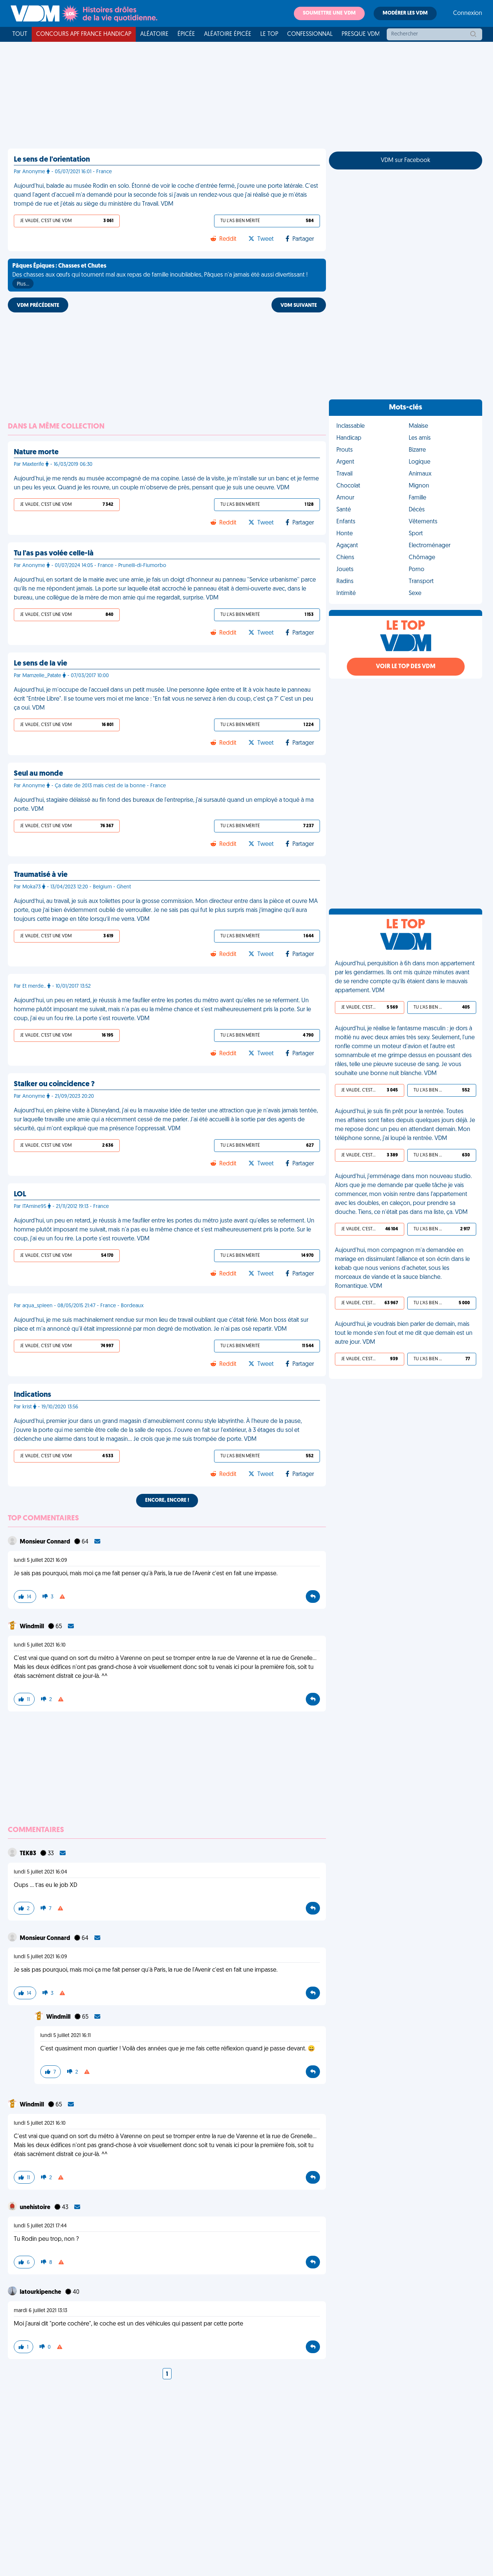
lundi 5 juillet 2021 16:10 (40, 1645)
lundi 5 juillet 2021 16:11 (65, 2035)
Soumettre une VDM (329, 13)
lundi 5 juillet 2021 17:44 (40, 2226)
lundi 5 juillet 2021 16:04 (40, 1872)
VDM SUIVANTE (298, 305)
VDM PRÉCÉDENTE (38, 305)
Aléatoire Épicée (227, 34)
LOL (20, 1194)
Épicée (186, 34)
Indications (32, 1395)
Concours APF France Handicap (83, 34)
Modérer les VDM (405, 13)
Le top (269, 34)
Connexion (467, 13)
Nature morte (36, 452)
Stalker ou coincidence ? (54, 1084)
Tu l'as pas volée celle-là (54, 553)
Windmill (32, 1627)
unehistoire (35, 2208)
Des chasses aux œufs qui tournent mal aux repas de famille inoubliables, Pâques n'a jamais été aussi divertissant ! (160, 276)
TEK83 (28, 1854)
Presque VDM (361, 34)
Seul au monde (38, 774)
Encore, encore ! (167, 1500)
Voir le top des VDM (406, 667)
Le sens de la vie (40, 663)
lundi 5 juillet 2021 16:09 (40, 1560)
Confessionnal (310, 34)
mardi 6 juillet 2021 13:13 (40, 2311)
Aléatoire (154, 34)
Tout (19, 34)
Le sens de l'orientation (52, 159)
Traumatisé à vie (40, 875)
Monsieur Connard (45, 1542)
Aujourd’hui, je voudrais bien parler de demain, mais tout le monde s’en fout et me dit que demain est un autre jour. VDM (403, 1333)
